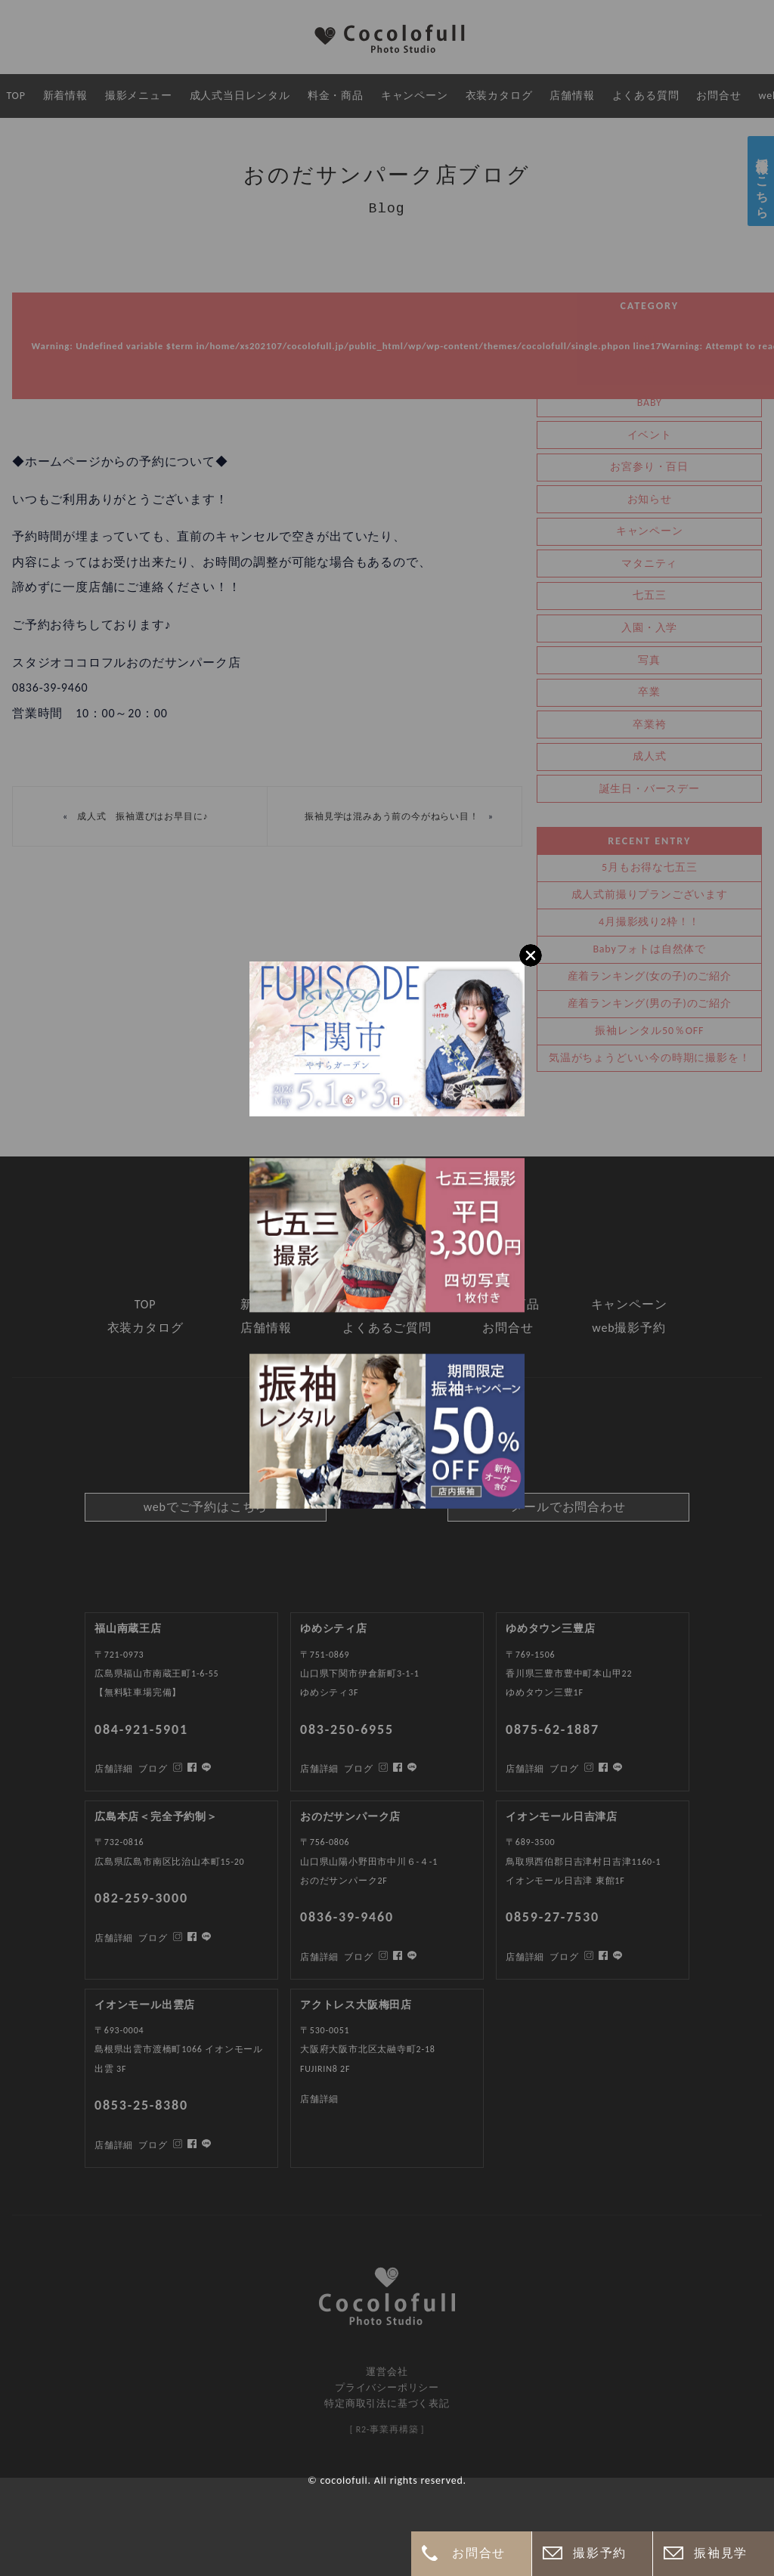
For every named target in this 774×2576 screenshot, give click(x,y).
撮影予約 (599, 2553)
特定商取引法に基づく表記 (387, 2403)
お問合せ (478, 2553)
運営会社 (386, 2371)
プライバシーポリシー (387, 2387)
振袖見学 (720, 2553)
